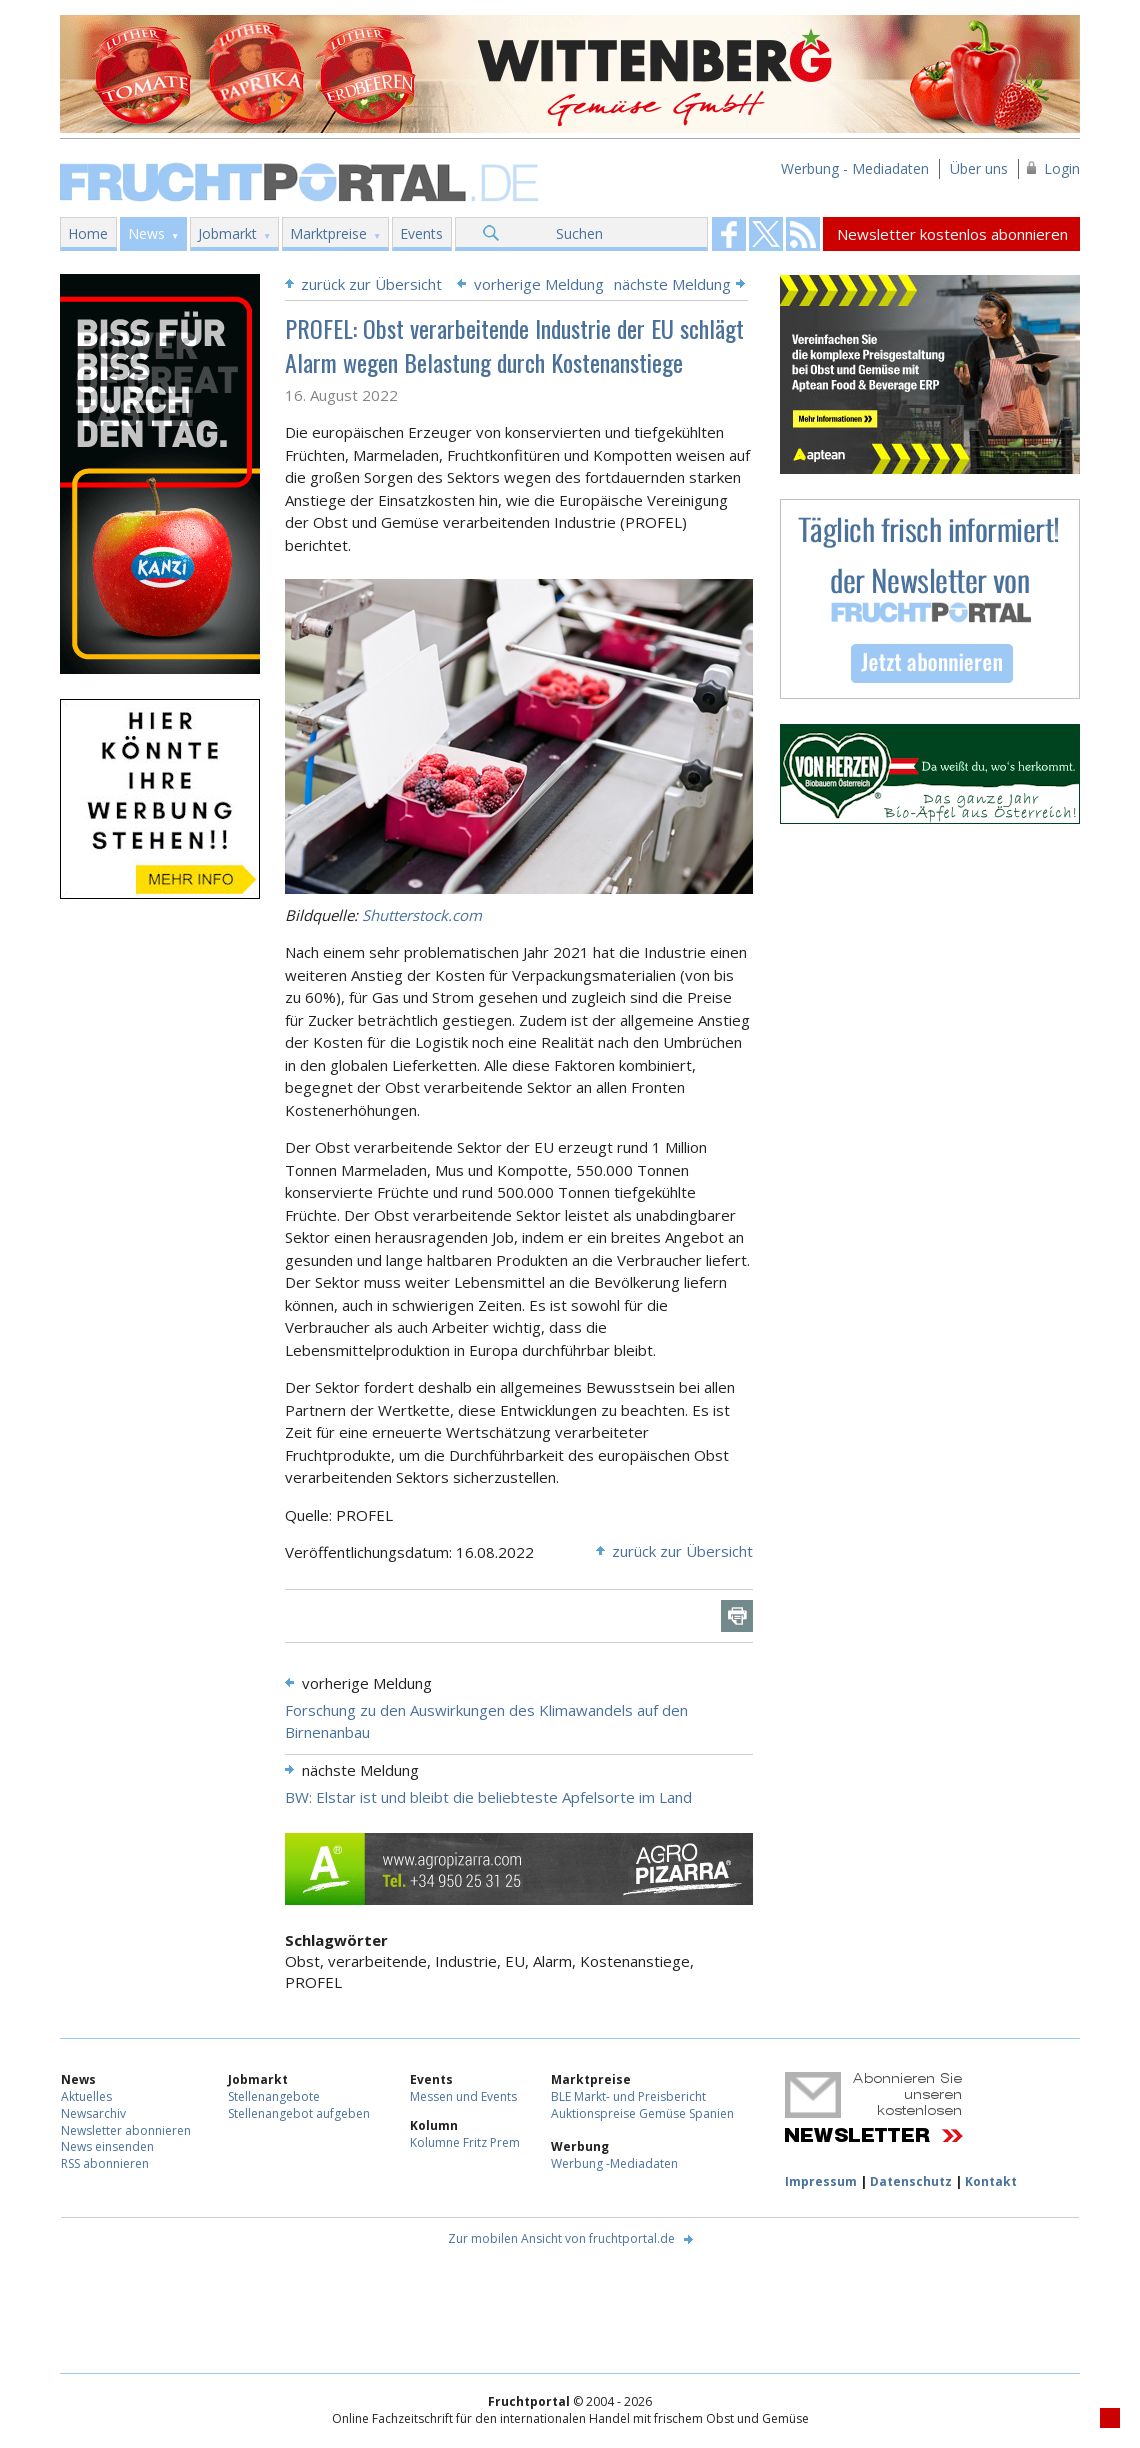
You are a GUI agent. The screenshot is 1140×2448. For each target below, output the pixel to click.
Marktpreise (328, 233)
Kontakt (991, 2181)
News (146, 233)
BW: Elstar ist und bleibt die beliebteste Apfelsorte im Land (488, 1797)
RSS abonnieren (105, 2163)
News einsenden (107, 2146)
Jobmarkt (227, 233)
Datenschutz (911, 2181)
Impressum (821, 2181)
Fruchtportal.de (302, 180)
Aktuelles (86, 2096)
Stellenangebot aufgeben (299, 2113)
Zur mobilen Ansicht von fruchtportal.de (561, 2238)
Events (421, 233)
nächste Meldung (672, 284)
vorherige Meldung (539, 284)
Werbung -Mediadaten (614, 2163)
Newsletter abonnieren (126, 2130)
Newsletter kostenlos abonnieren (952, 234)
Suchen (579, 233)
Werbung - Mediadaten (855, 168)
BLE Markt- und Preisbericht (628, 2096)
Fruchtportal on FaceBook (729, 234)
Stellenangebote (274, 2096)
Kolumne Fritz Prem (465, 2142)
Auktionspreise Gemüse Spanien (642, 2113)
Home (88, 233)
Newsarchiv (93, 2113)
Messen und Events (463, 2096)
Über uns (979, 168)
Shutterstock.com (422, 915)
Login (1062, 168)
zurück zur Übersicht (371, 284)
